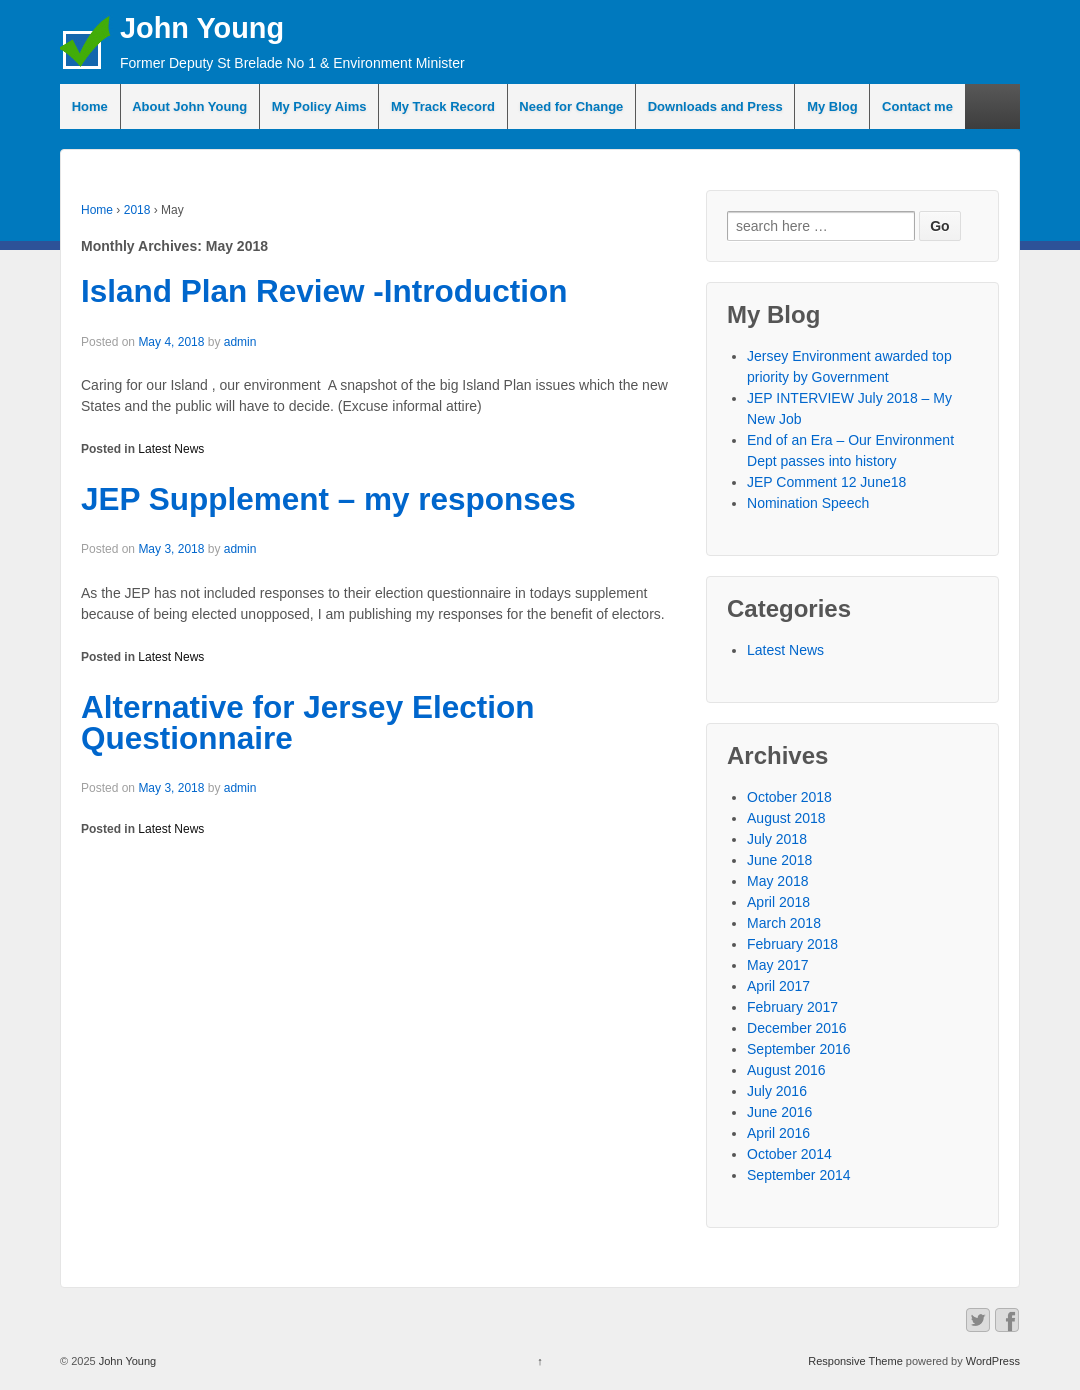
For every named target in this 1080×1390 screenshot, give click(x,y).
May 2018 (777, 881)
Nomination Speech (808, 503)
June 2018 (779, 860)
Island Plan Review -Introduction (324, 291)
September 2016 (799, 1049)
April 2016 (778, 1133)
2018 (137, 210)
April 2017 (778, 986)
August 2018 (786, 818)
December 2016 (797, 1028)
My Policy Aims (319, 106)
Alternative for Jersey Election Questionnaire (307, 723)
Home (90, 106)
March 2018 (784, 923)
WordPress (993, 1361)
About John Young (189, 106)
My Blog (832, 106)
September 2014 (799, 1175)
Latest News (171, 449)
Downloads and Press (715, 106)
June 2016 (779, 1112)
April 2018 (778, 902)
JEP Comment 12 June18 (826, 482)
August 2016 (786, 1070)
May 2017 (777, 965)
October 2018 (789, 797)
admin (240, 342)
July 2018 (777, 839)
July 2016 (777, 1091)
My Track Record (443, 106)
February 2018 (792, 944)
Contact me (917, 106)
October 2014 (789, 1154)
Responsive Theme (855, 1361)
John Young (202, 28)
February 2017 (792, 1007)
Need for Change (571, 106)
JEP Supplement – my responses (328, 499)
